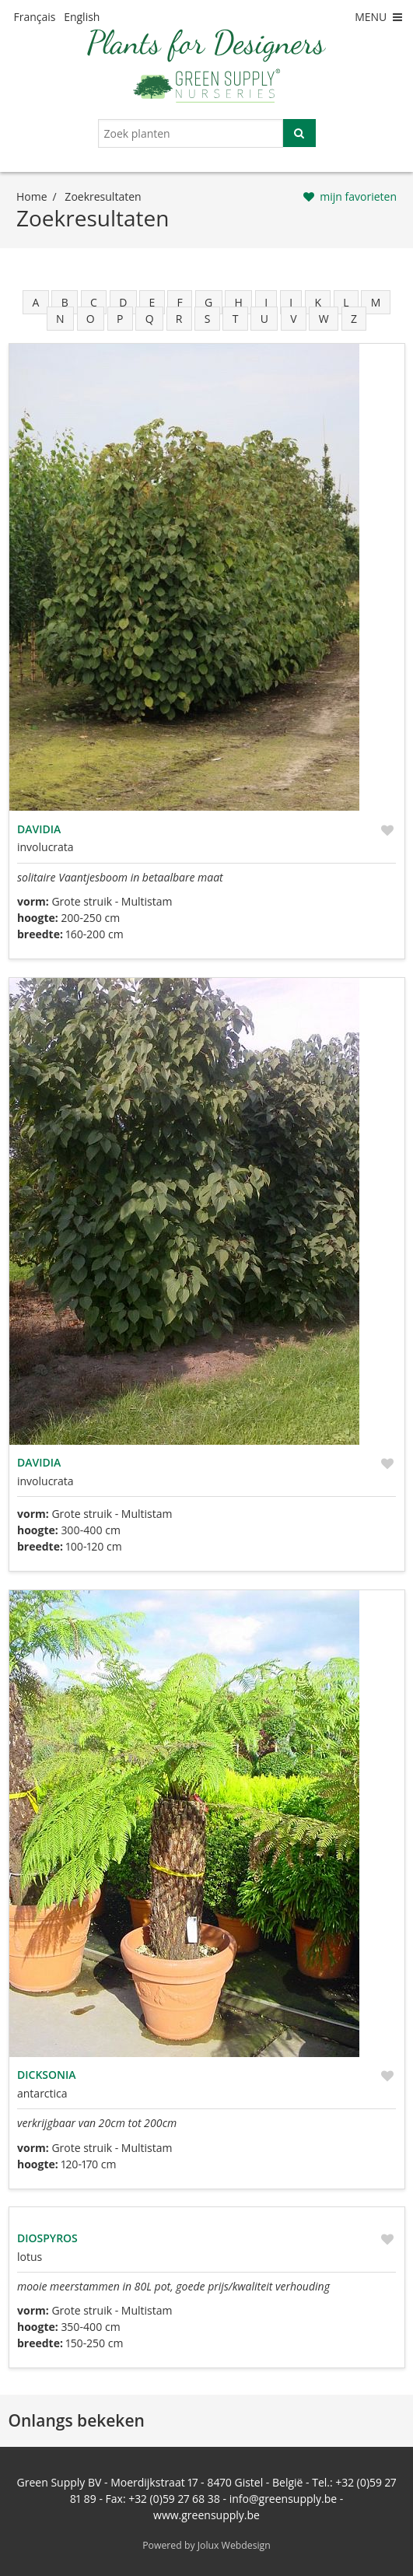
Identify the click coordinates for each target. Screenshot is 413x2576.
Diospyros (47, 2238)
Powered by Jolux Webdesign (206, 2545)
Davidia (39, 829)
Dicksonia (46, 2074)
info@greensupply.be (283, 2498)
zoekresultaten (103, 196)
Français (35, 16)
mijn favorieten (358, 196)
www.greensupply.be (206, 2515)
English (82, 16)
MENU (379, 16)
